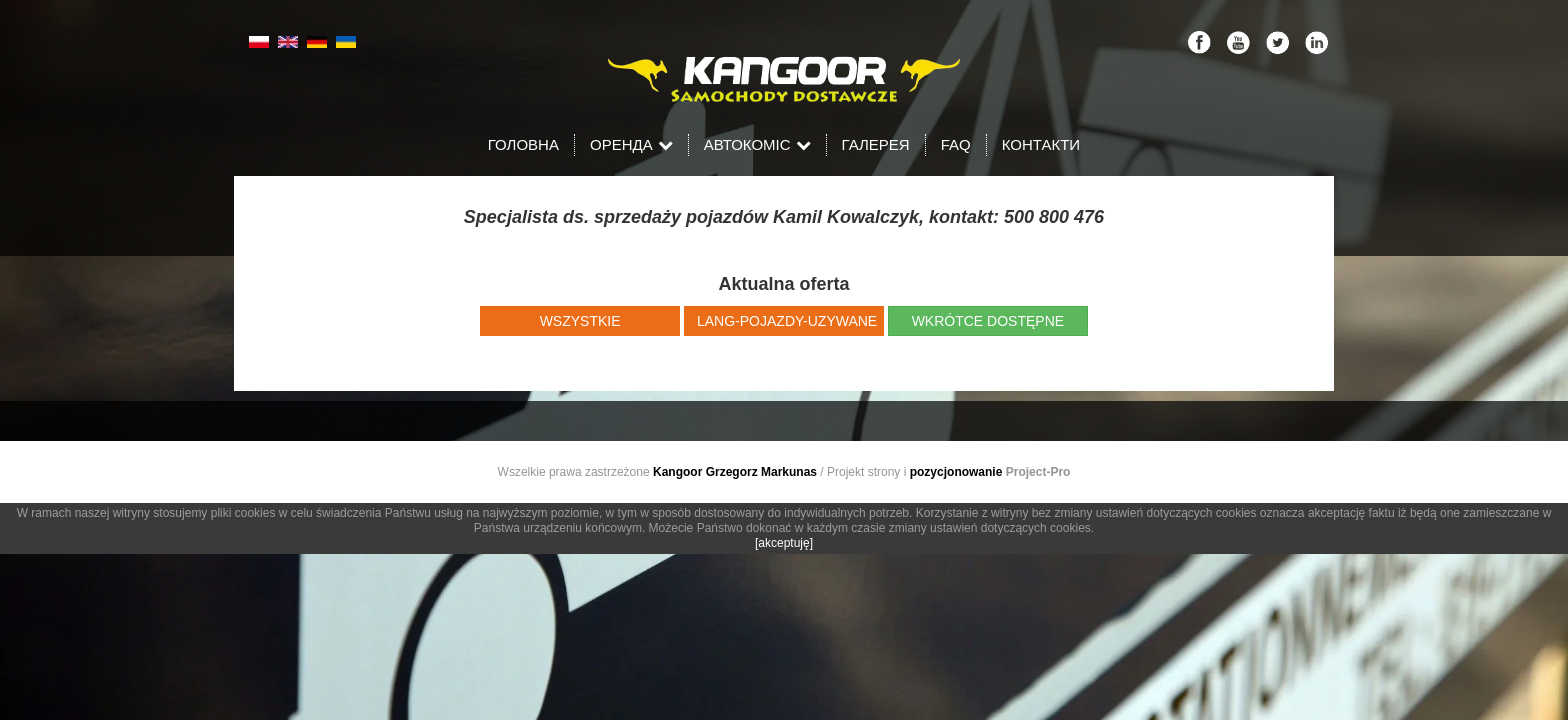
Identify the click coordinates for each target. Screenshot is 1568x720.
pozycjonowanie (956, 472)
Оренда (631, 144)
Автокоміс (757, 144)
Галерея (876, 144)
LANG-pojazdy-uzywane (787, 321)
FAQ (956, 144)
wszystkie (580, 321)
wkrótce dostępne (988, 321)
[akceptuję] (784, 543)
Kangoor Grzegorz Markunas (735, 472)
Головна (523, 144)
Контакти (1041, 144)
